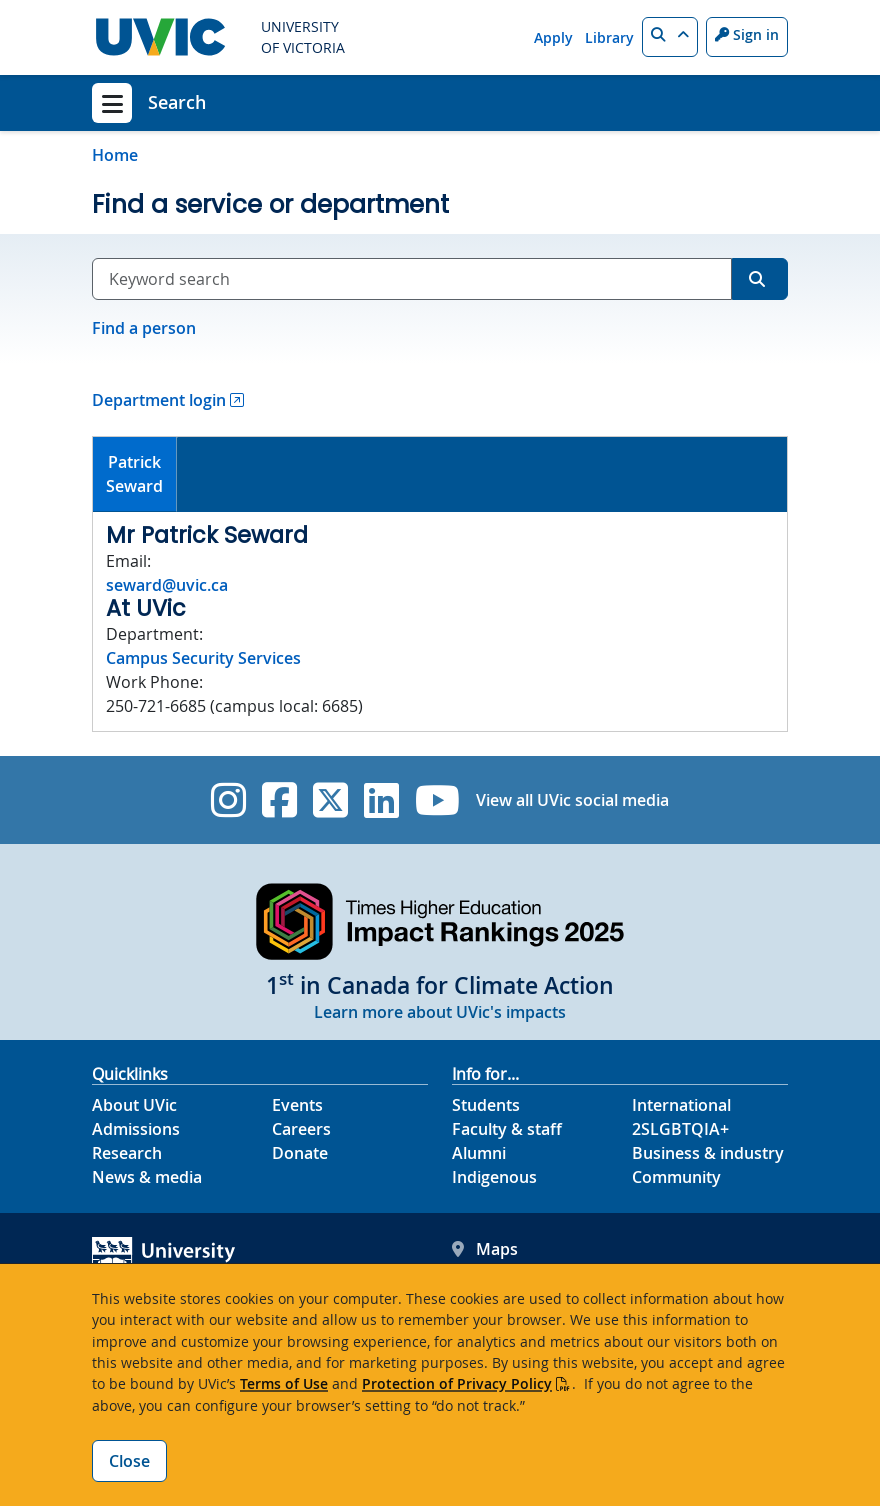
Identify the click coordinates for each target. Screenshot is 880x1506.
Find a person (144, 328)
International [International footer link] (681, 1105)
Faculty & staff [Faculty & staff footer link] (507, 1129)
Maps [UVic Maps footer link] (485, 1249)
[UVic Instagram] (228, 800)
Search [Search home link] (177, 102)
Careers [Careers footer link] (301, 1129)
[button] (670, 37)
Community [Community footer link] (676, 1177)
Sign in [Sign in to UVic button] (747, 34)
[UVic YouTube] (437, 800)
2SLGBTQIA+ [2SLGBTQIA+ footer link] (680, 1129)
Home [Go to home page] (115, 155)
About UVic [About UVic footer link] (134, 1105)
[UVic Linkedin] (381, 800)
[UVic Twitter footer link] (330, 800)
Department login (159, 400)
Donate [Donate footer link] (300, 1153)
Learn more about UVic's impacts (440, 1012)
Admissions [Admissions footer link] (136, 1129)
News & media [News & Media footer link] (147, 1177)
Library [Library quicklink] (609, 37)
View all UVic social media (572, 800)
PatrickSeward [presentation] (134, 474)
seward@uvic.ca (167, 585)
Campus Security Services (203, 658)
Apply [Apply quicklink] (553, 37)
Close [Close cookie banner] (129, 1461)
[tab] (135, 474)
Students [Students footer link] (486, 1105)
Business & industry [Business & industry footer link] (708, 1153)
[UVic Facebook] (279, 800)
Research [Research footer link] (127, 1153)
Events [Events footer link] (297, 1105)
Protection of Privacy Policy (457, 1383)
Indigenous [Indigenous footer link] (494, 1177)
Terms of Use (284, 1383)
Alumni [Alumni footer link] (479, 1153)
